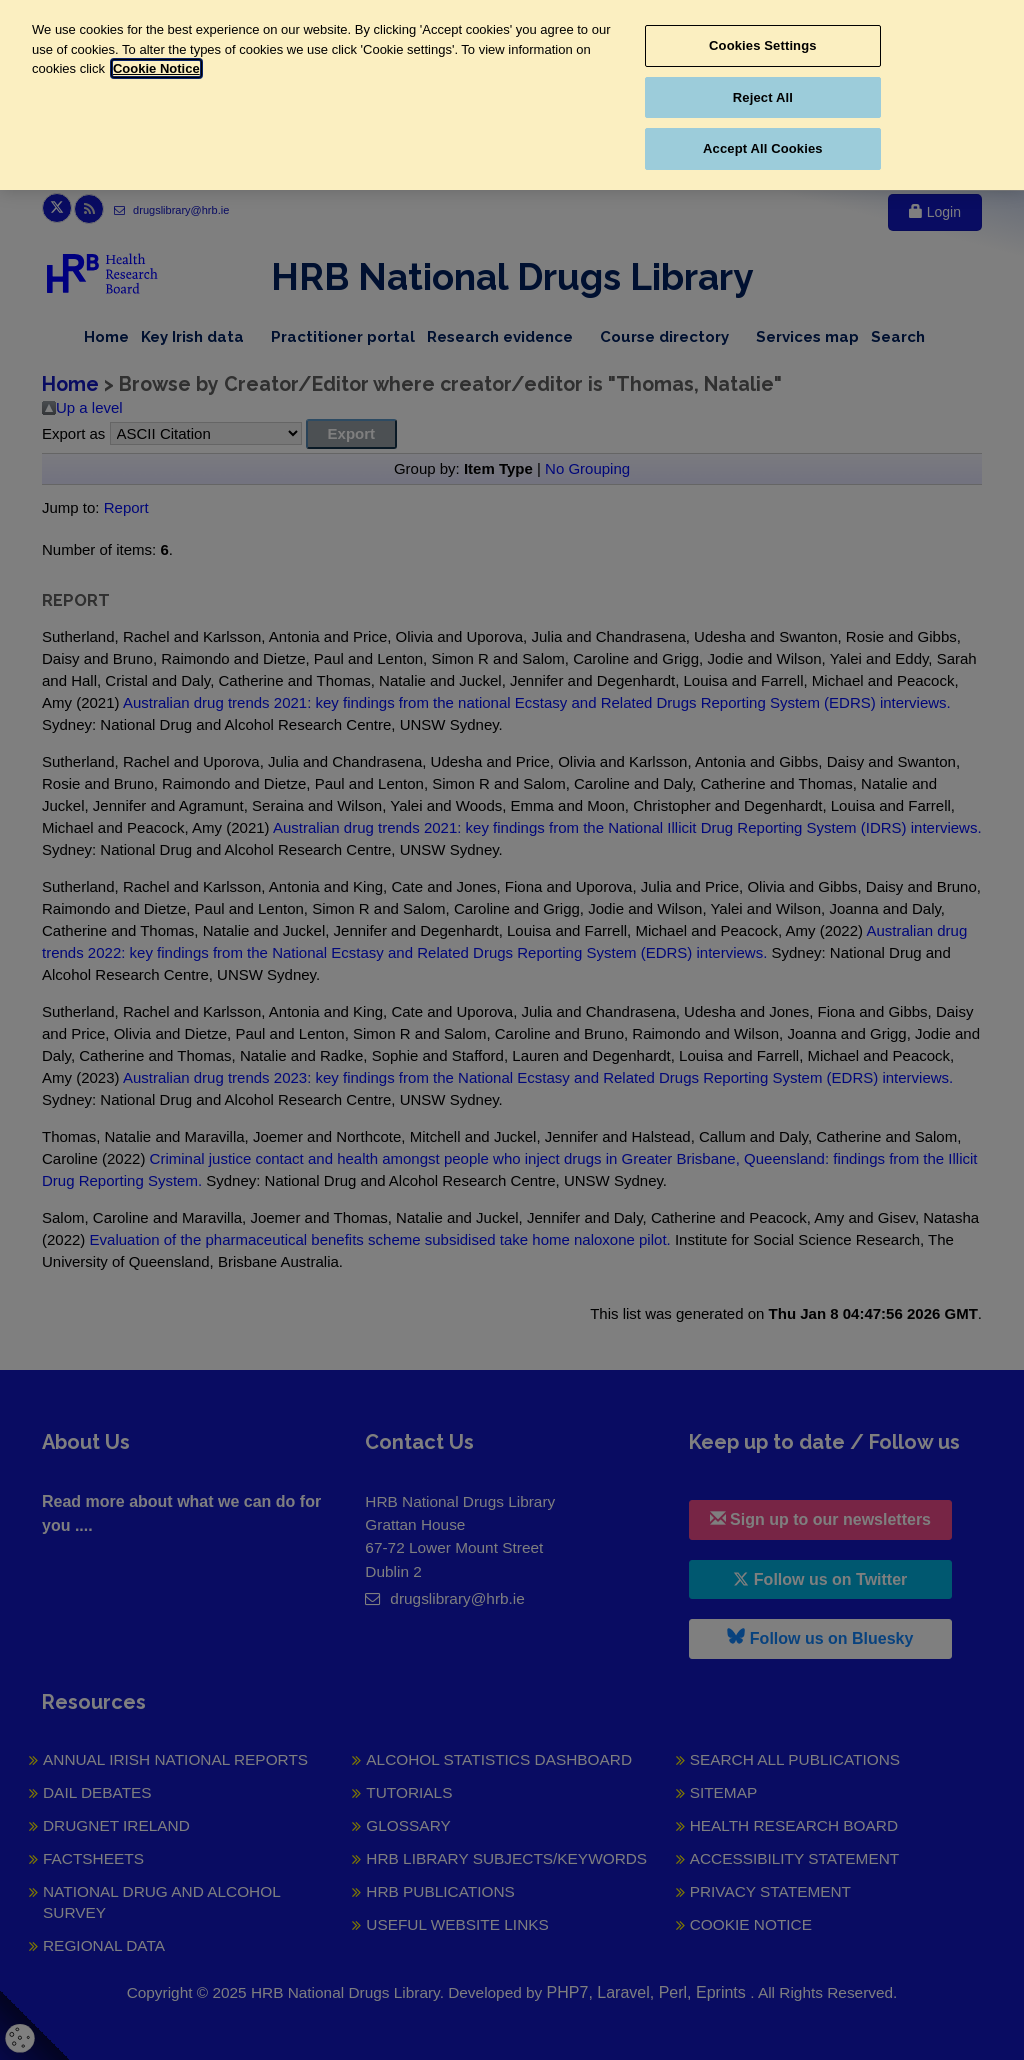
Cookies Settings (763, 45)
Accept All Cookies (763, 148)
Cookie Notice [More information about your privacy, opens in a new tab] (156, 68)
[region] (512, 95)
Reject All (763, 97)
